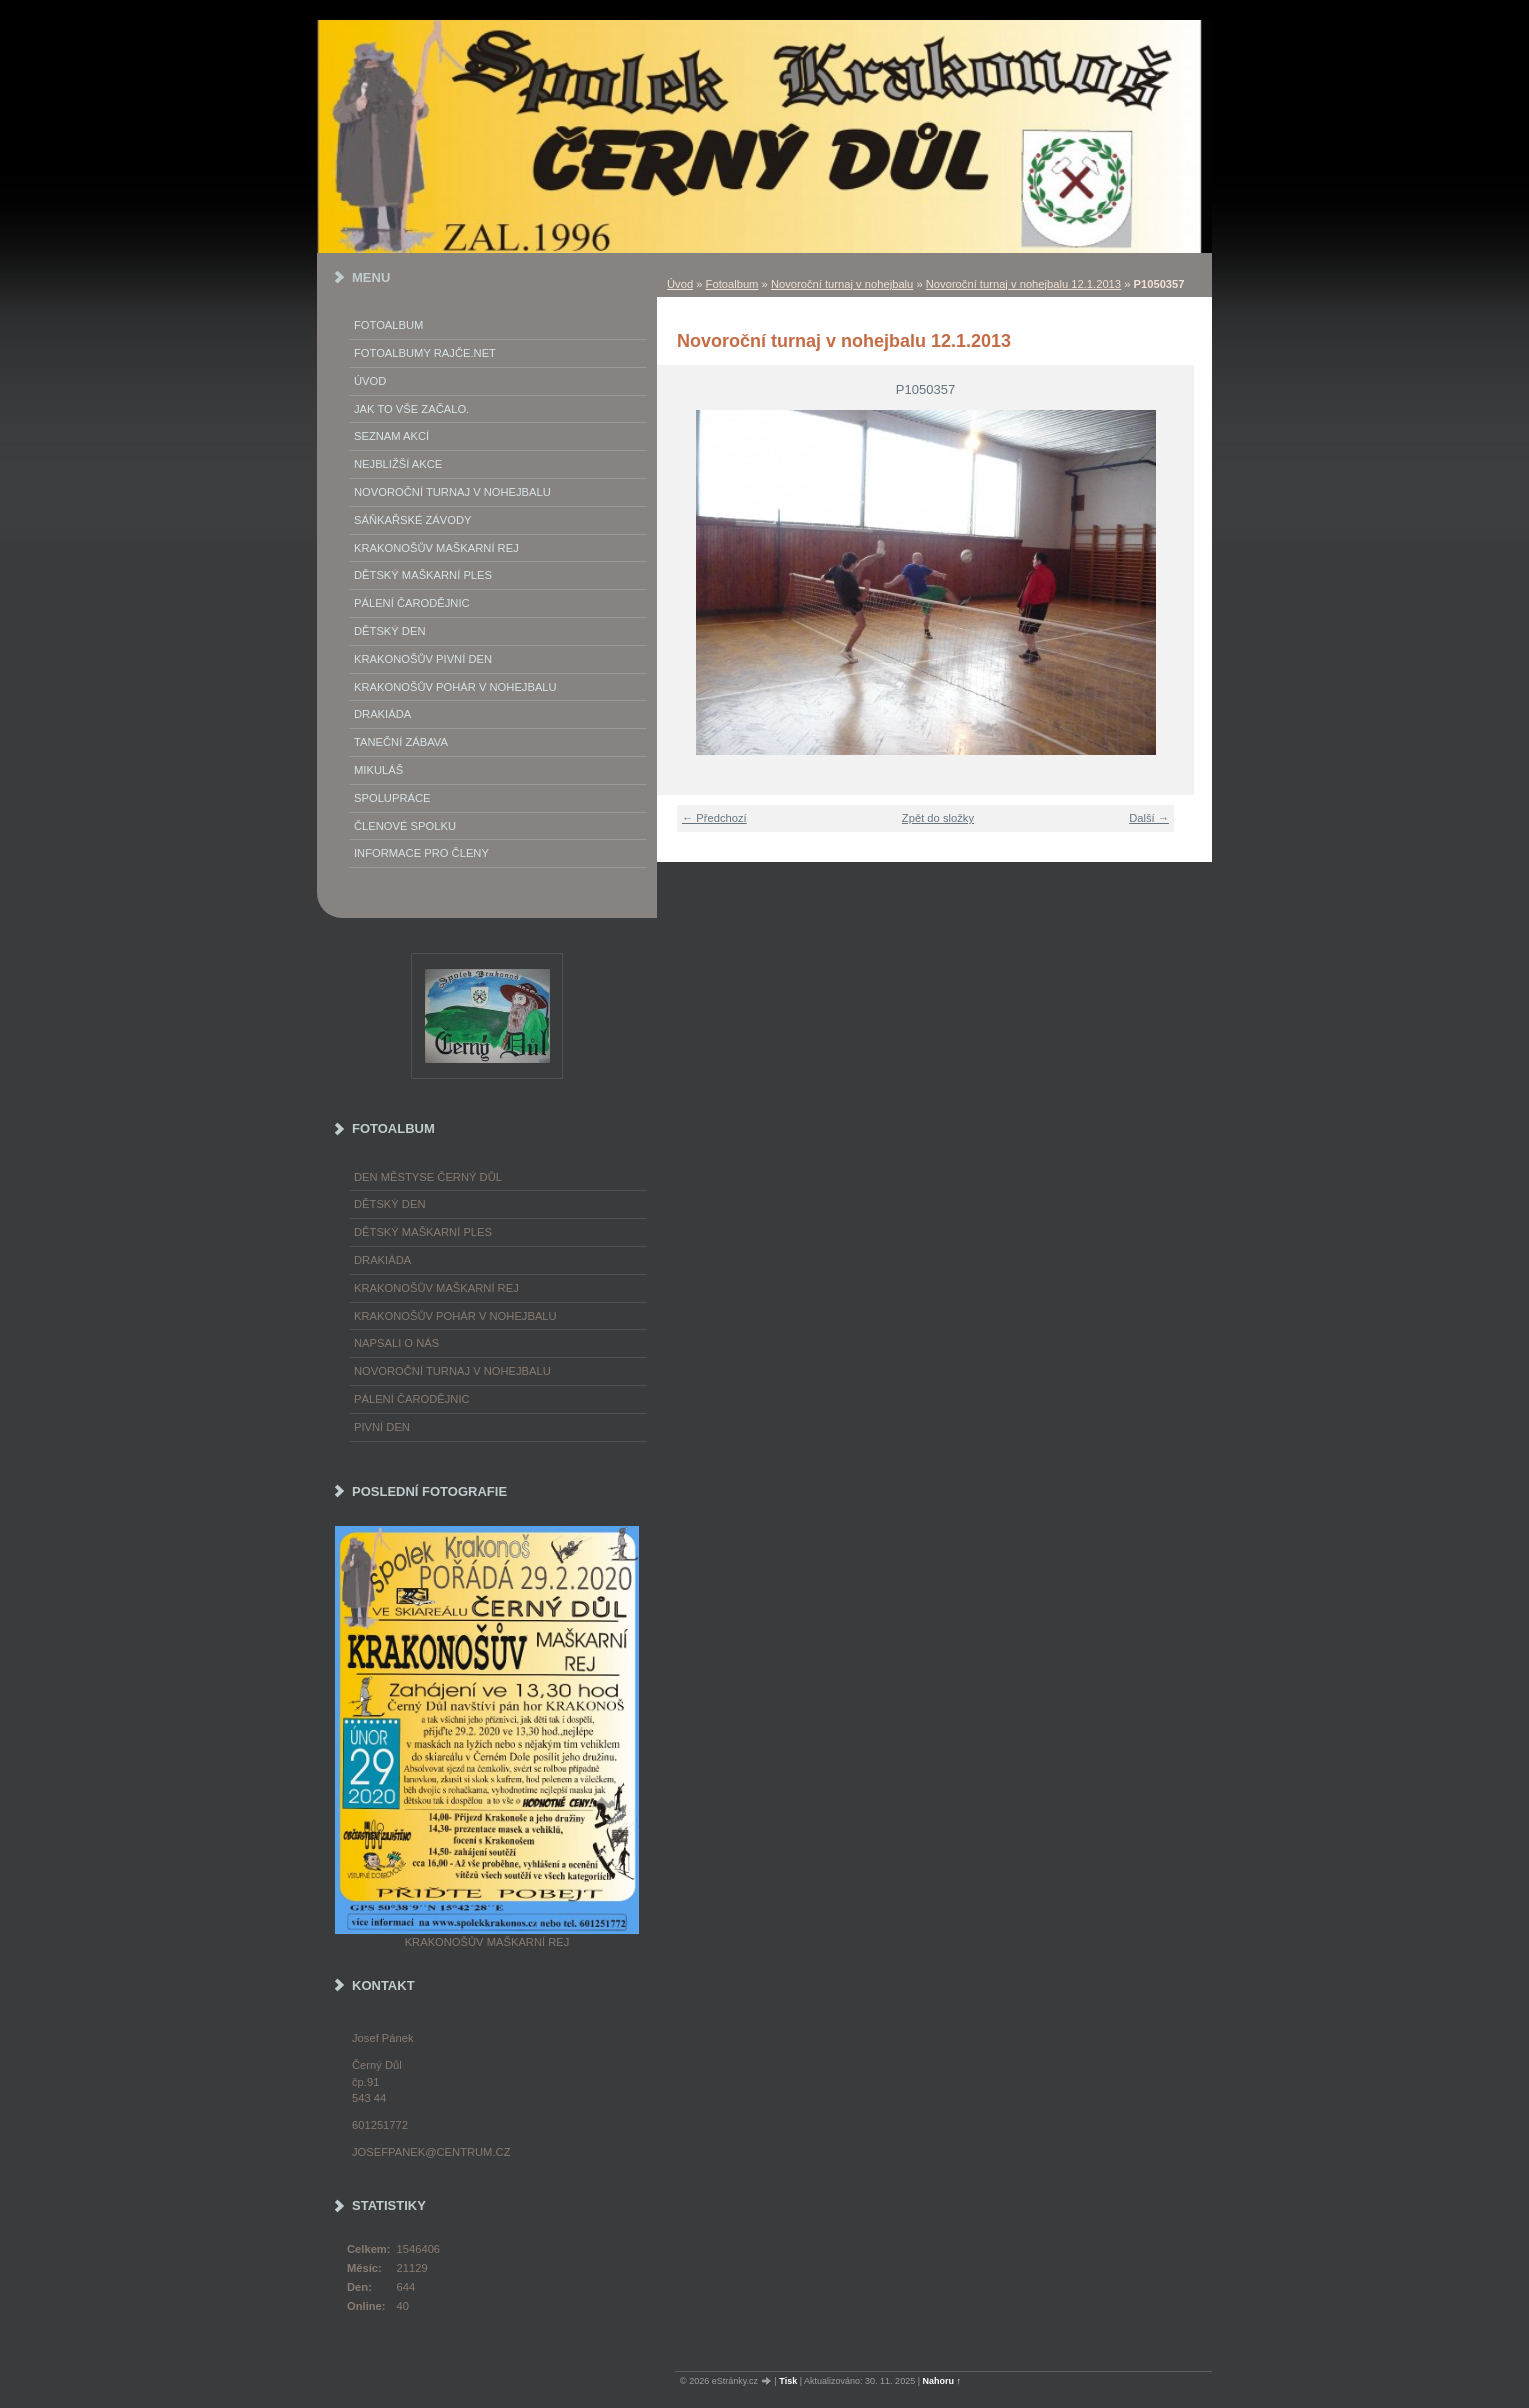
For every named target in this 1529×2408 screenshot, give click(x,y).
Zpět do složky (938, 818)
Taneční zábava (401, 742)
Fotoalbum (732, 284)
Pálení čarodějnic (412, 1399)
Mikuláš (378, 770)
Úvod (680, 284)
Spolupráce (392, 798)
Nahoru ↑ (942, 2381)
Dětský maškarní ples (423, 575)
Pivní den (382, 1427)
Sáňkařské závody (413, 520)
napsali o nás (396, 1343)
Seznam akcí (391, 436)
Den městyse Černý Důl (428, 1177)
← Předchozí (714, 818)
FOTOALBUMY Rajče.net (425, 353)
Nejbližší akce (398, 464)
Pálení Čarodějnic (412, 603)
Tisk (788, 2381)
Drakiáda (382, 714)
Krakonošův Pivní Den (423, 659)
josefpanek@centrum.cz (431, 2152)
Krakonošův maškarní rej (436, 548)
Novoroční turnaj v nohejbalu (842, 284)
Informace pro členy (421, 853)
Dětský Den (390, 631)
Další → (1149, 818)
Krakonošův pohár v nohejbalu (455, 687)
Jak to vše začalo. (411, 409)
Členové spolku (405, 826)
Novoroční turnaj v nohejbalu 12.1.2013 (1023, 284)
